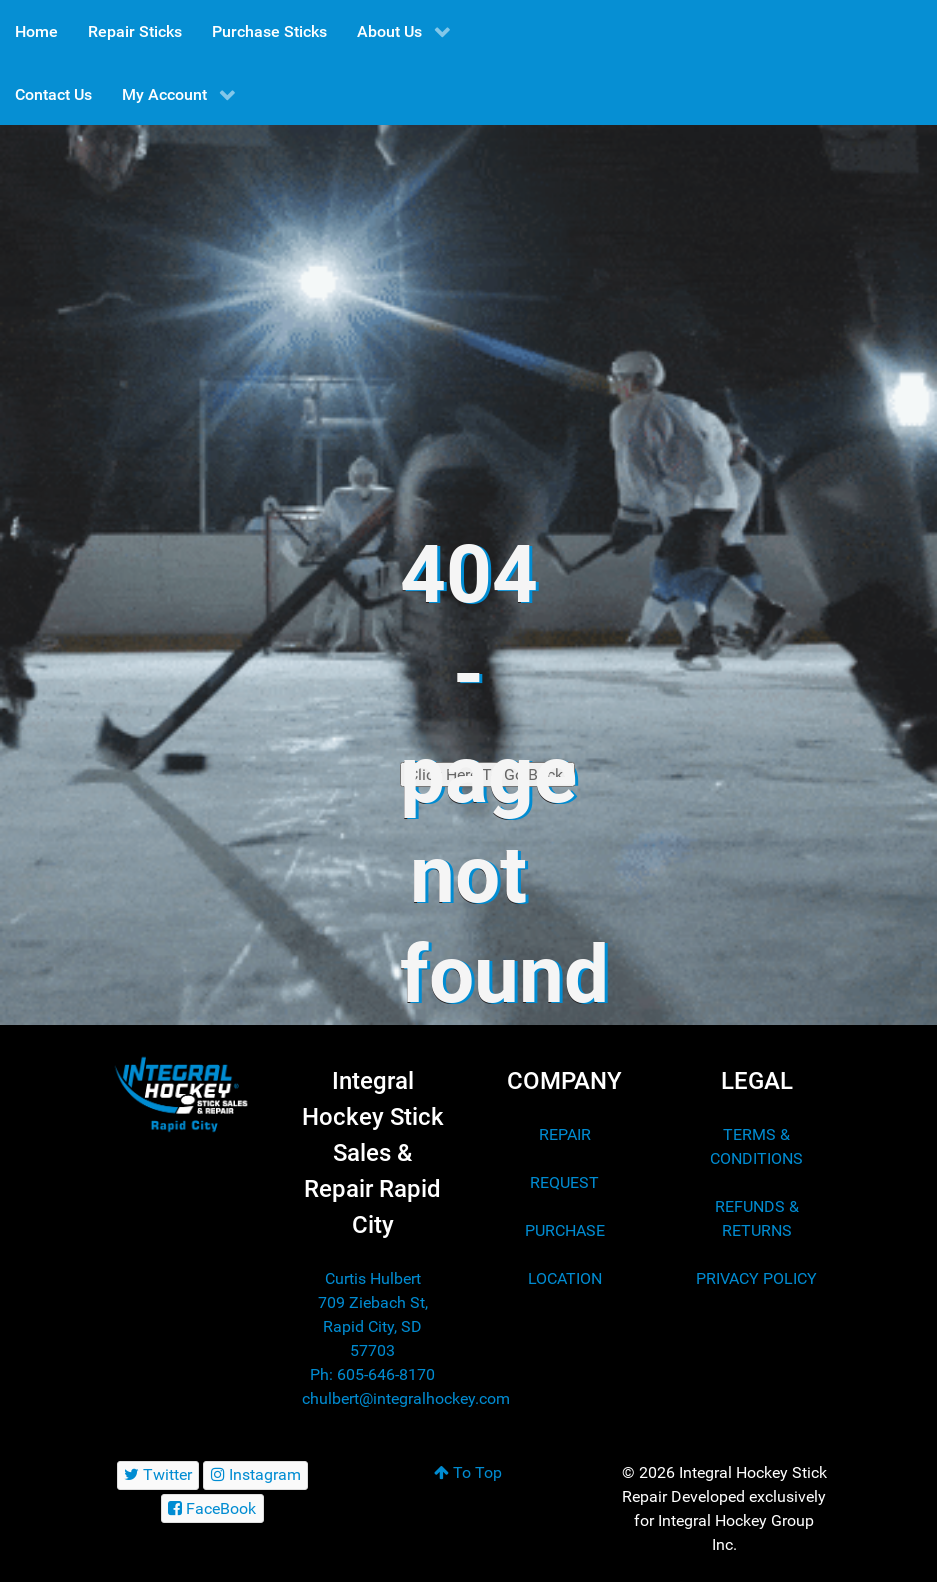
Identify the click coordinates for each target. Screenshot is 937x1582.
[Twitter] (158, 1475)
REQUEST (564, 1182)
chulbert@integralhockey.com (406, 1398)
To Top (468, 1472)
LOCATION (565, 1278)
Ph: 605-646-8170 (372, 1374)
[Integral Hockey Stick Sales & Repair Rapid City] (181, 1094)
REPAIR (565, 1134)
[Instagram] (255, 1475)
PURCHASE (565, 1230)
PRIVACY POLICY (756, 1278)
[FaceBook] (212, 1508)
